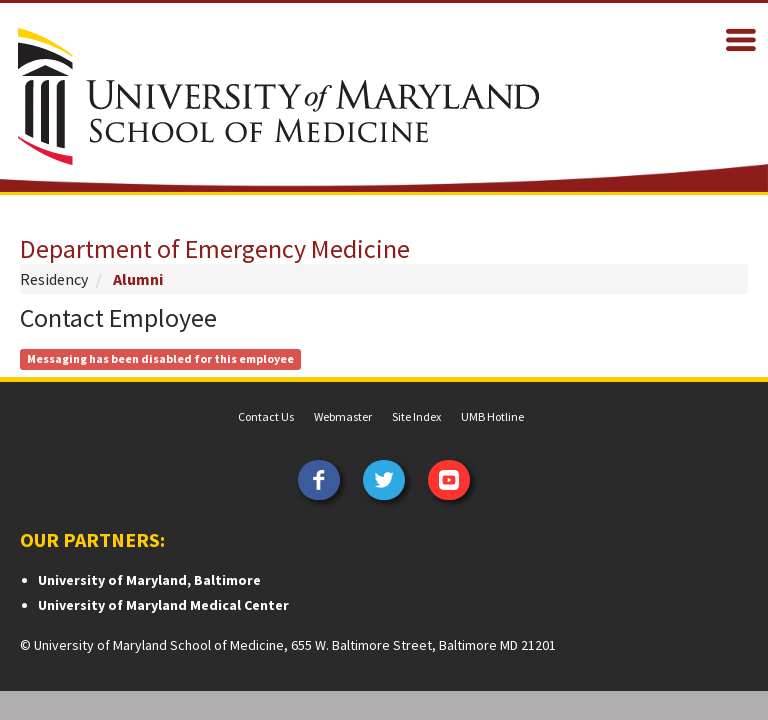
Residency (54, 279)
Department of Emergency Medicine (215, 248)
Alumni (138, 279)
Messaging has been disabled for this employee (160, 358)
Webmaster (343, 416)
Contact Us (266, 416)
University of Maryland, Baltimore (149, 580)
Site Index (416, 416)
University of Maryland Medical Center (163, 605)
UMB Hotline (492, 416)
